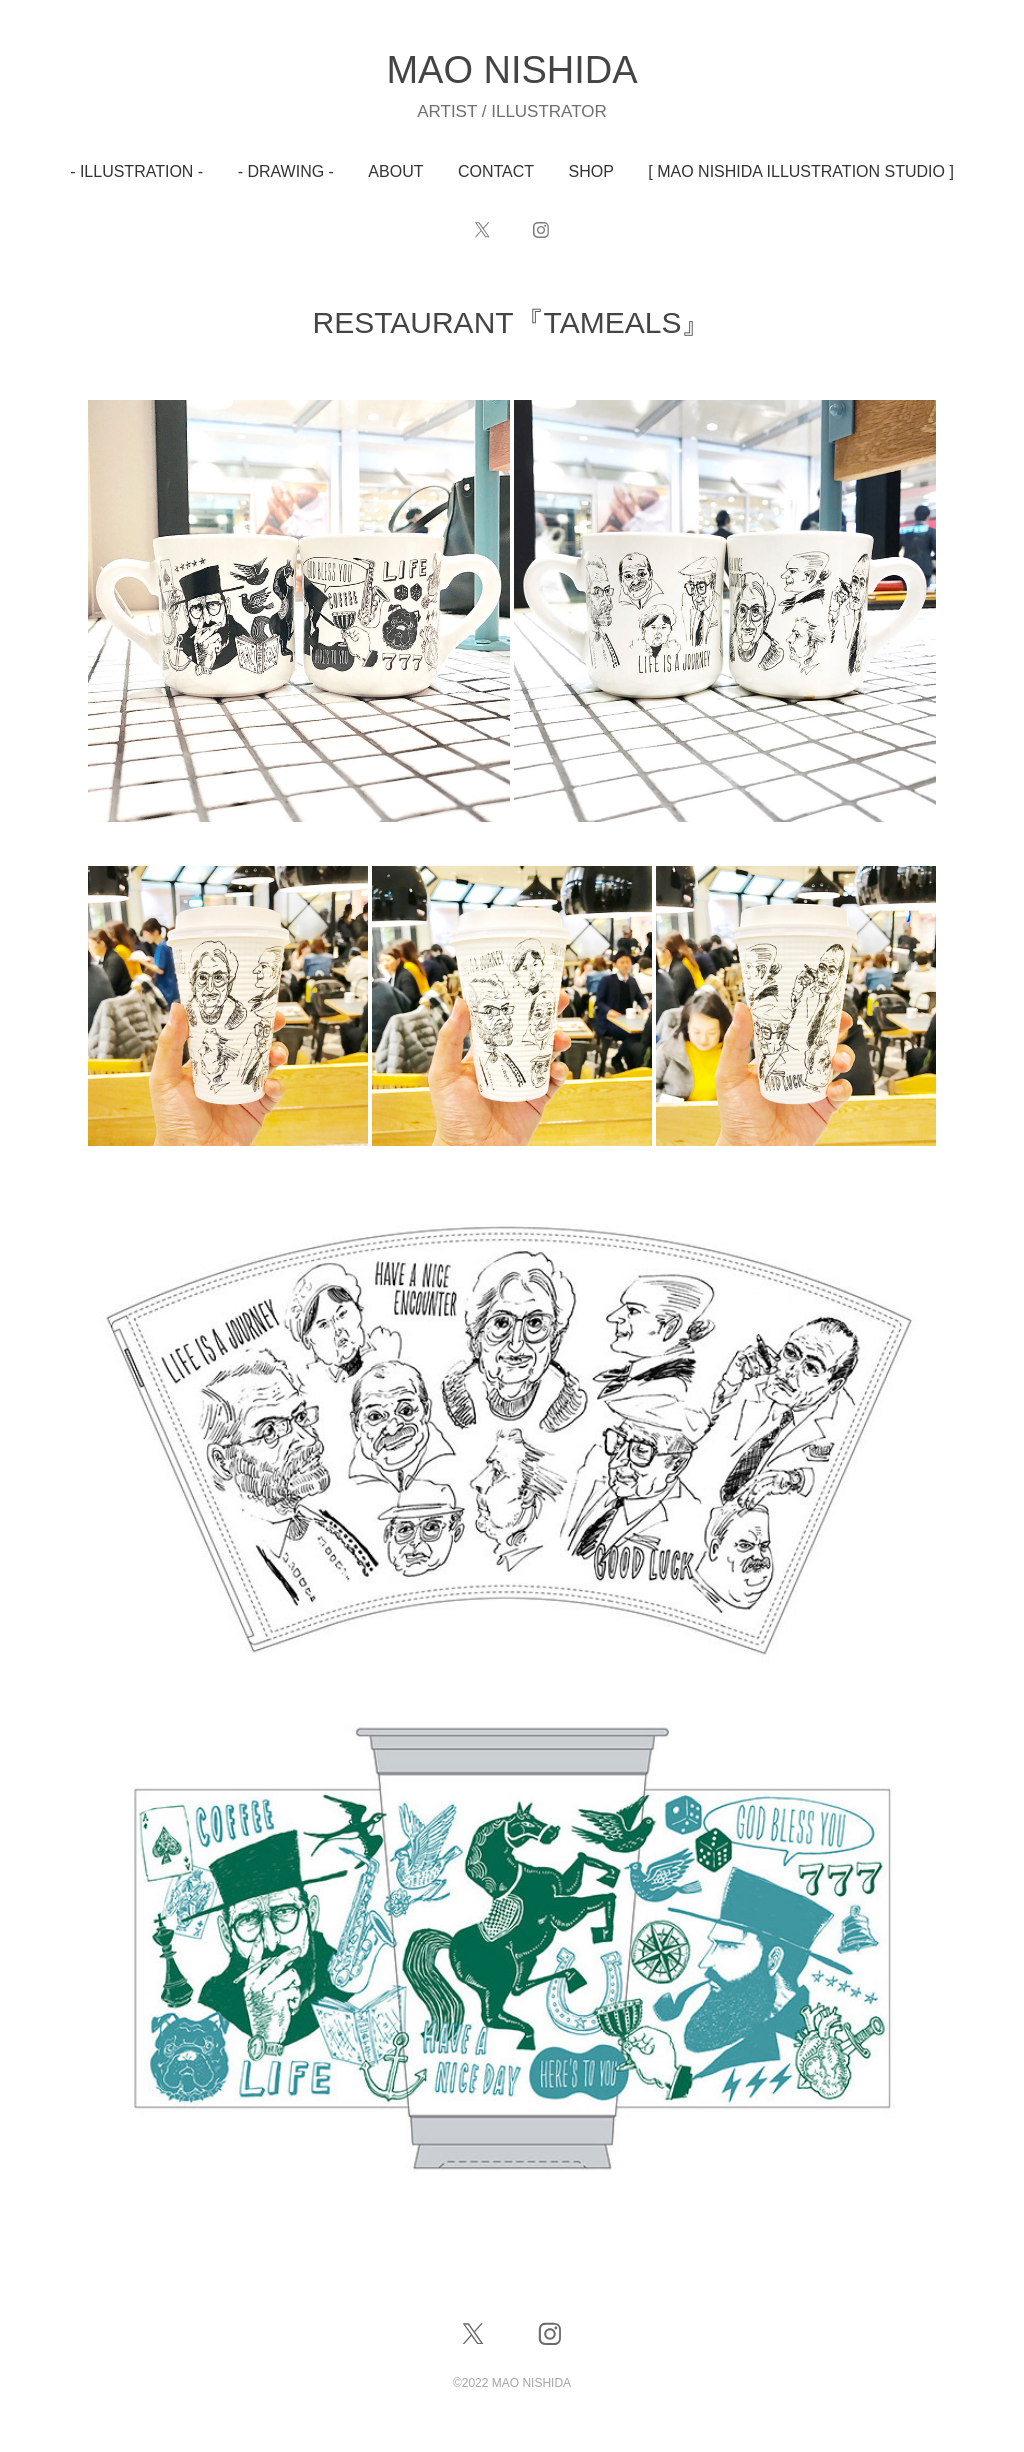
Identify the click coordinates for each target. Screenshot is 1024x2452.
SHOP (591, 171)
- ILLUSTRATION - (136, 171)
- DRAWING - (286, 171)
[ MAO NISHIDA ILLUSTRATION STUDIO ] (801, 171)
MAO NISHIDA (511, 70)
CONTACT (496, 171)
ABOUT (395, 171)
